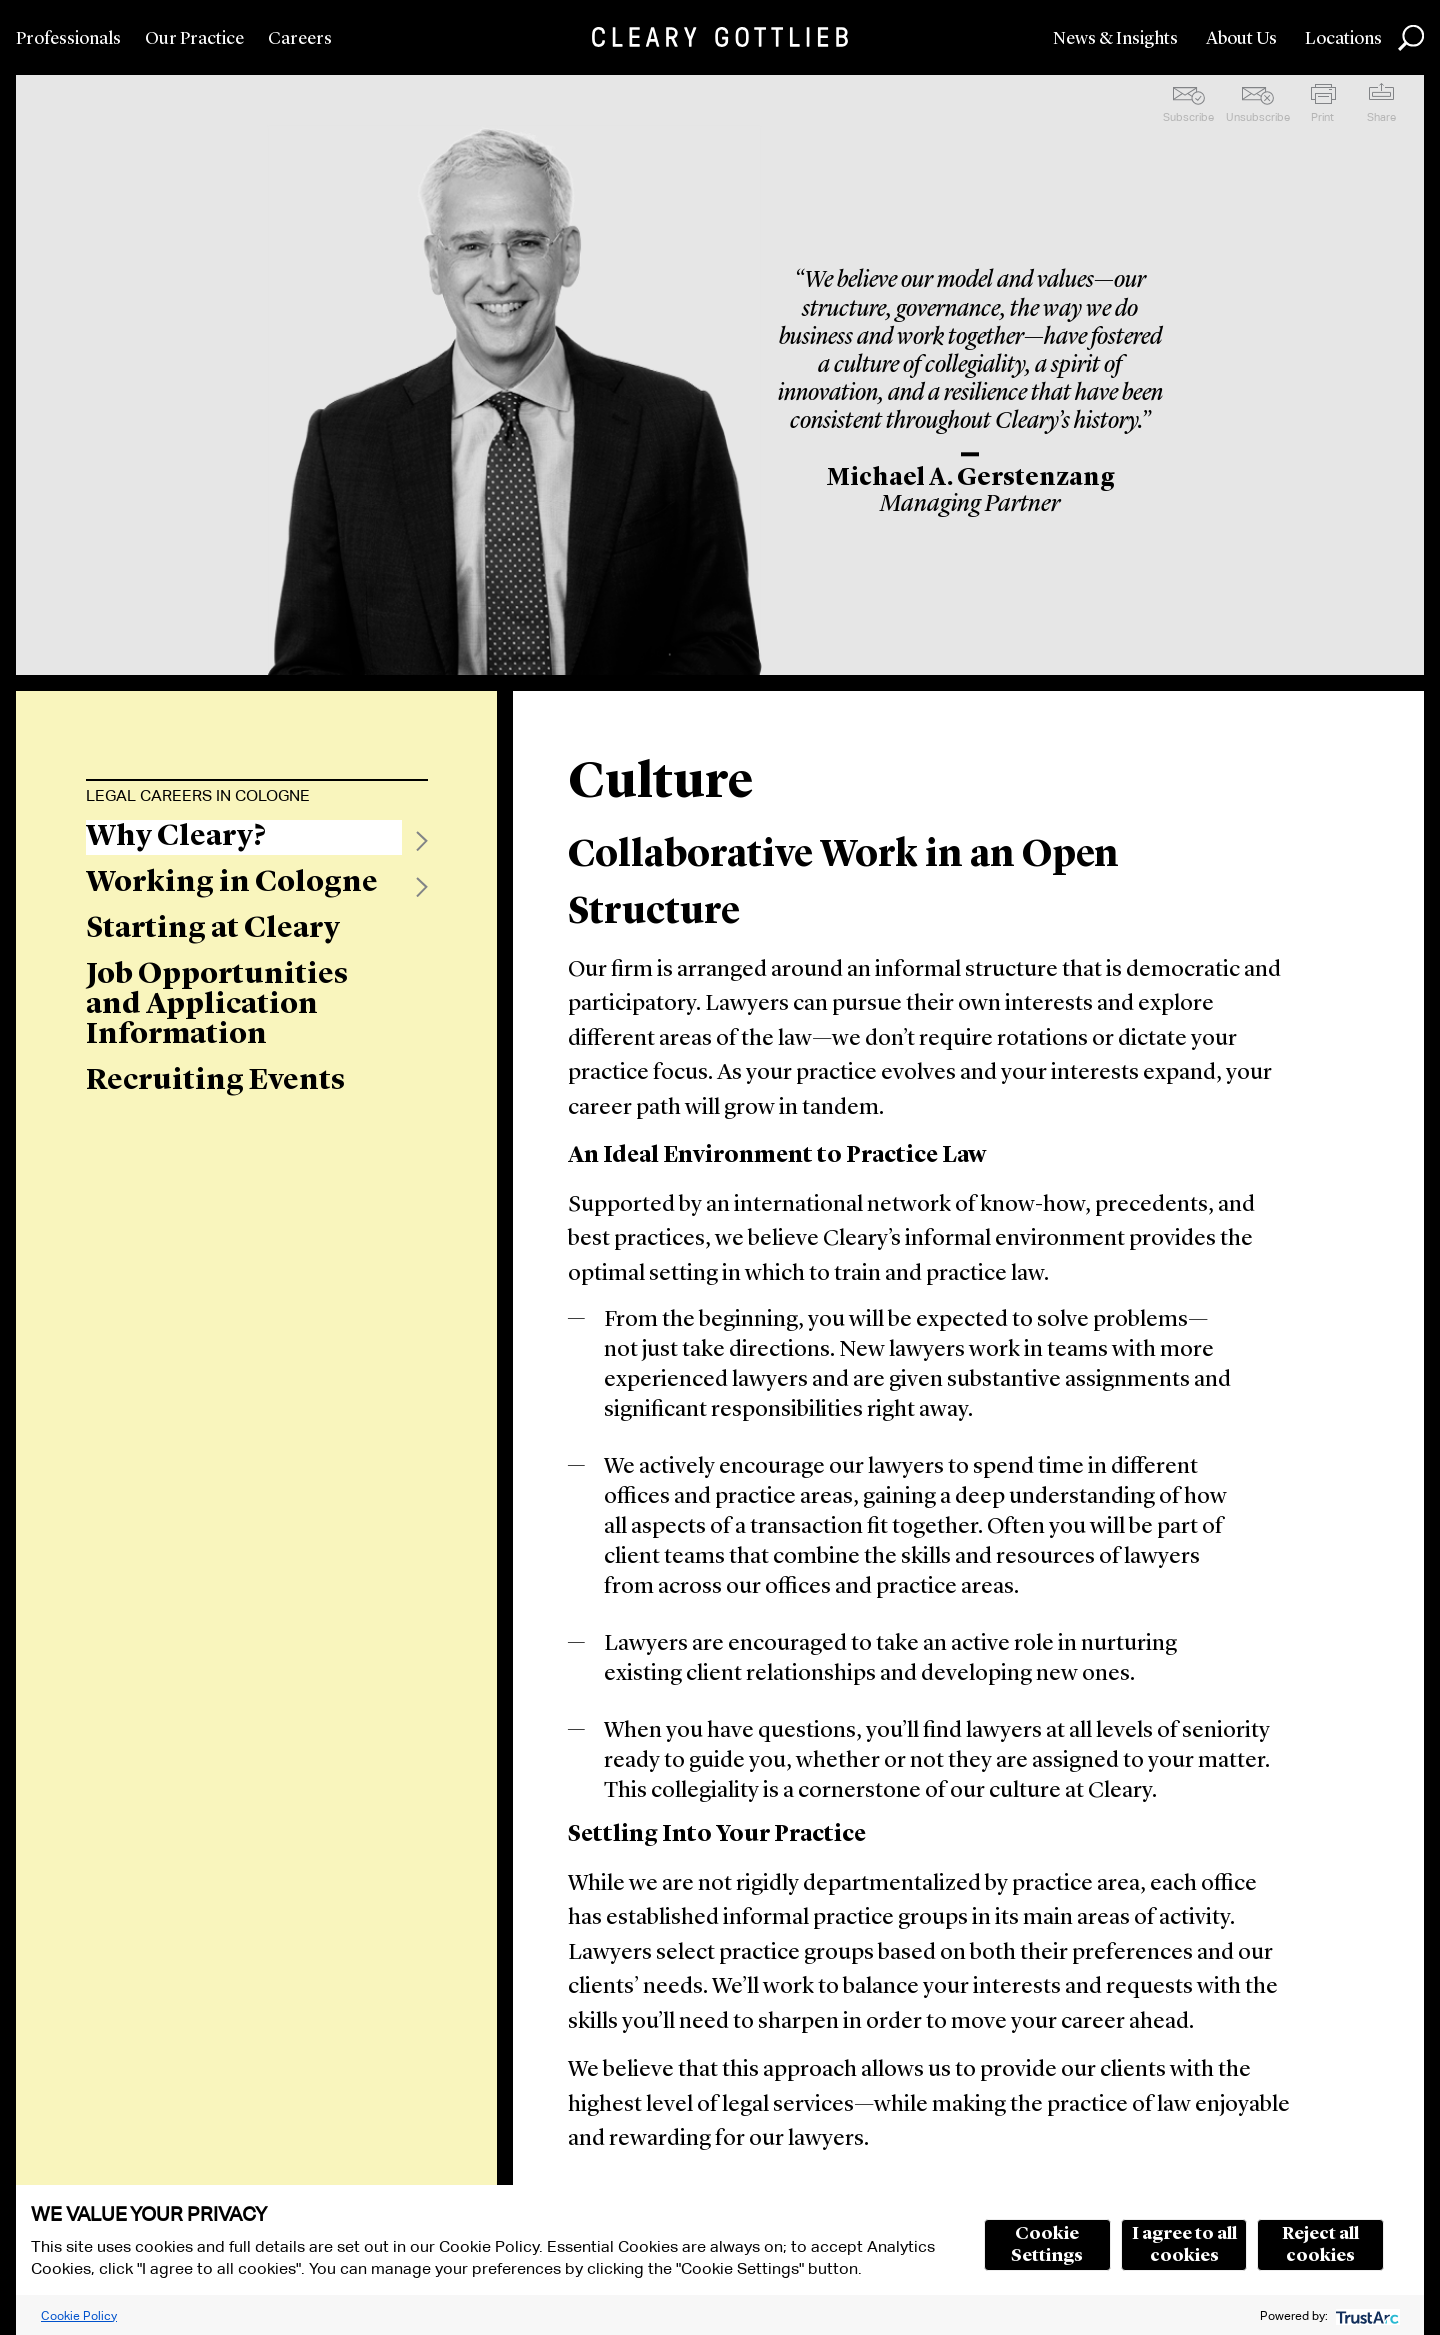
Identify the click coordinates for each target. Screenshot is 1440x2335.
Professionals (68, 39)
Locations (1343, 39)
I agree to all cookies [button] (1184, 2245)
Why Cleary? (176, 837)
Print (1322, 117)
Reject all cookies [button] (1320, 2245)
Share (1381, 117)
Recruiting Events (215, 1081)
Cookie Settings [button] (1047, 2245)
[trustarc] (1365, 2315)
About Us (1241, 39)
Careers (300, 39)
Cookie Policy (79, 2315)
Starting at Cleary (213, 929)
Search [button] (1411, 38)
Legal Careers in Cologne (198, 795)
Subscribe (1188, 117)
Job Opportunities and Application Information (217, 1005)
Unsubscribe (1258, 117)
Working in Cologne (232, 883)
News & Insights (1115, 39)
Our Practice (194, 39)
